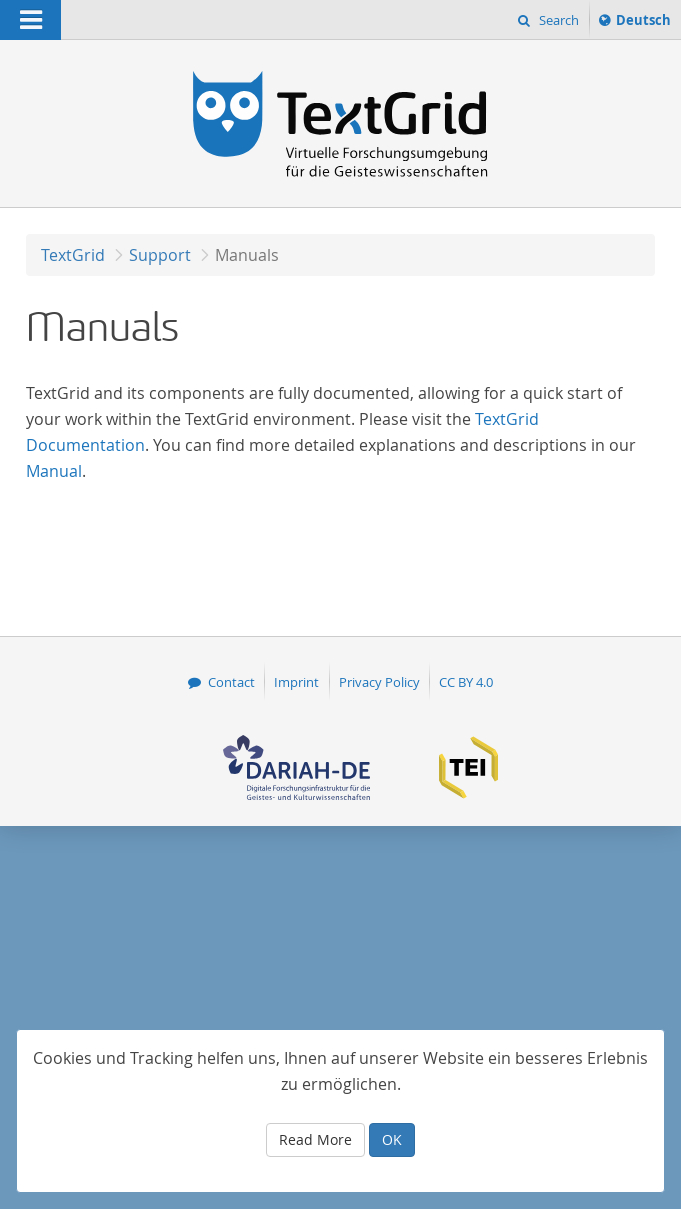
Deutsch (643, 23)
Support (160, 255)
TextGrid (73, 255)
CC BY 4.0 (466, 682)
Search (557, 20)
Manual (54, 471)
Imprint (296, 682)
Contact (231, 682)
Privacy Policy (379, 682)
